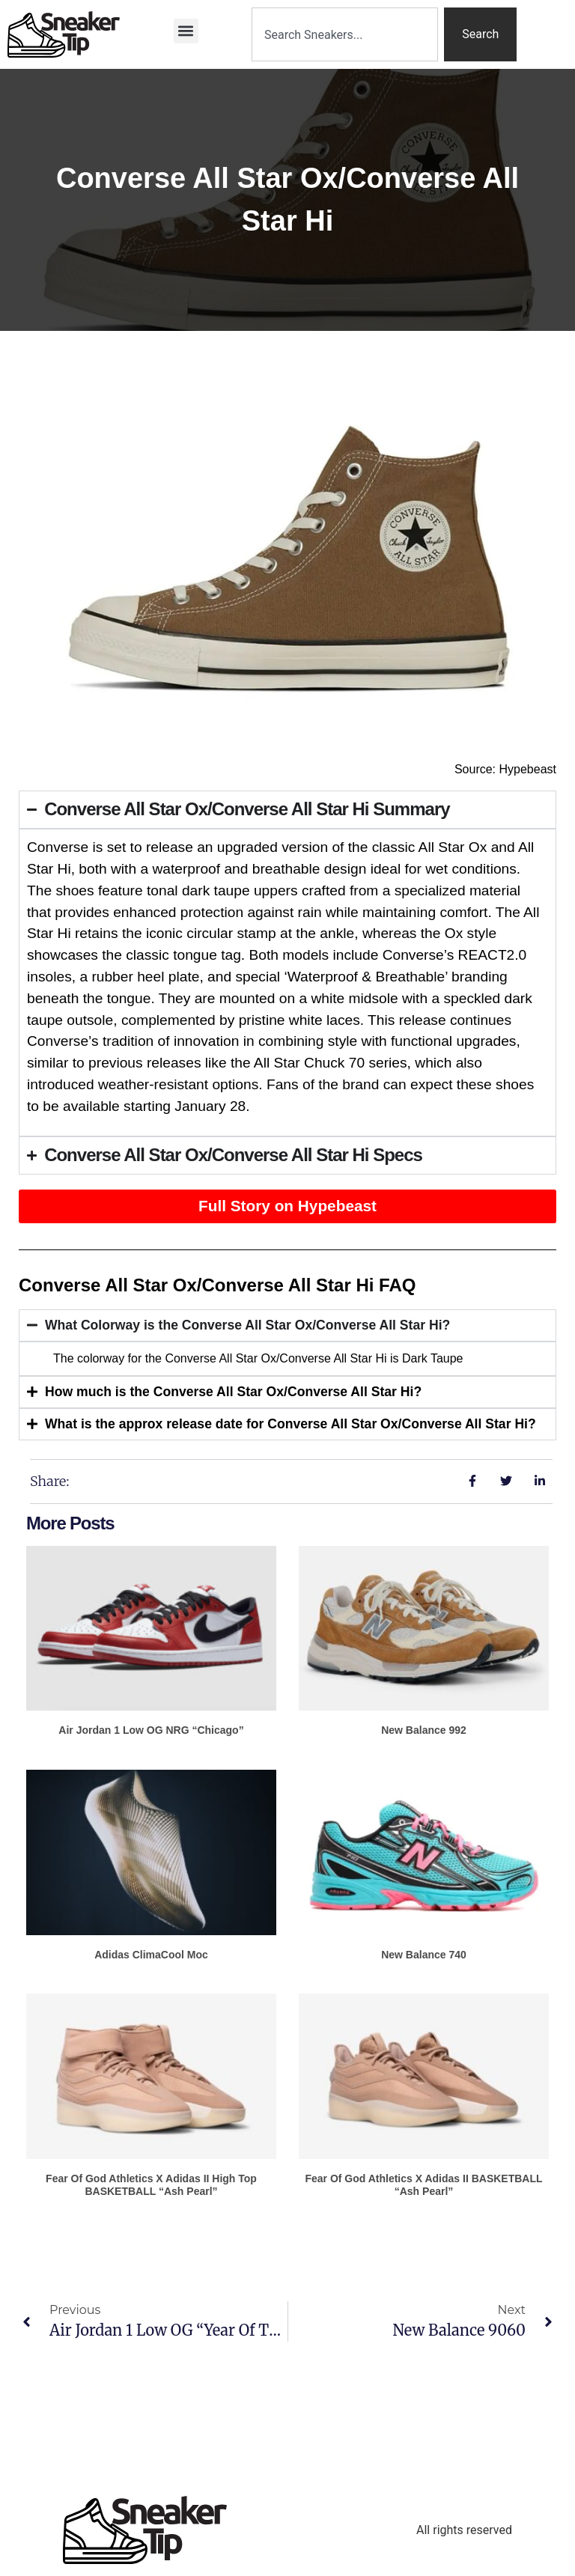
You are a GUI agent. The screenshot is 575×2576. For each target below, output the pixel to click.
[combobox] (345, 34)
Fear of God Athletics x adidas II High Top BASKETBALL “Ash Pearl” (151, 2184)
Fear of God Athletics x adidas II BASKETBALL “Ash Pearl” (423, 2184)
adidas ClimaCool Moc (151, 1955)
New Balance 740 (423, 1955)
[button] (186, 31)
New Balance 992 (423, 1730)
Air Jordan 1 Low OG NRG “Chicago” (150, 1730)
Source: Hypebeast (505, 769)
